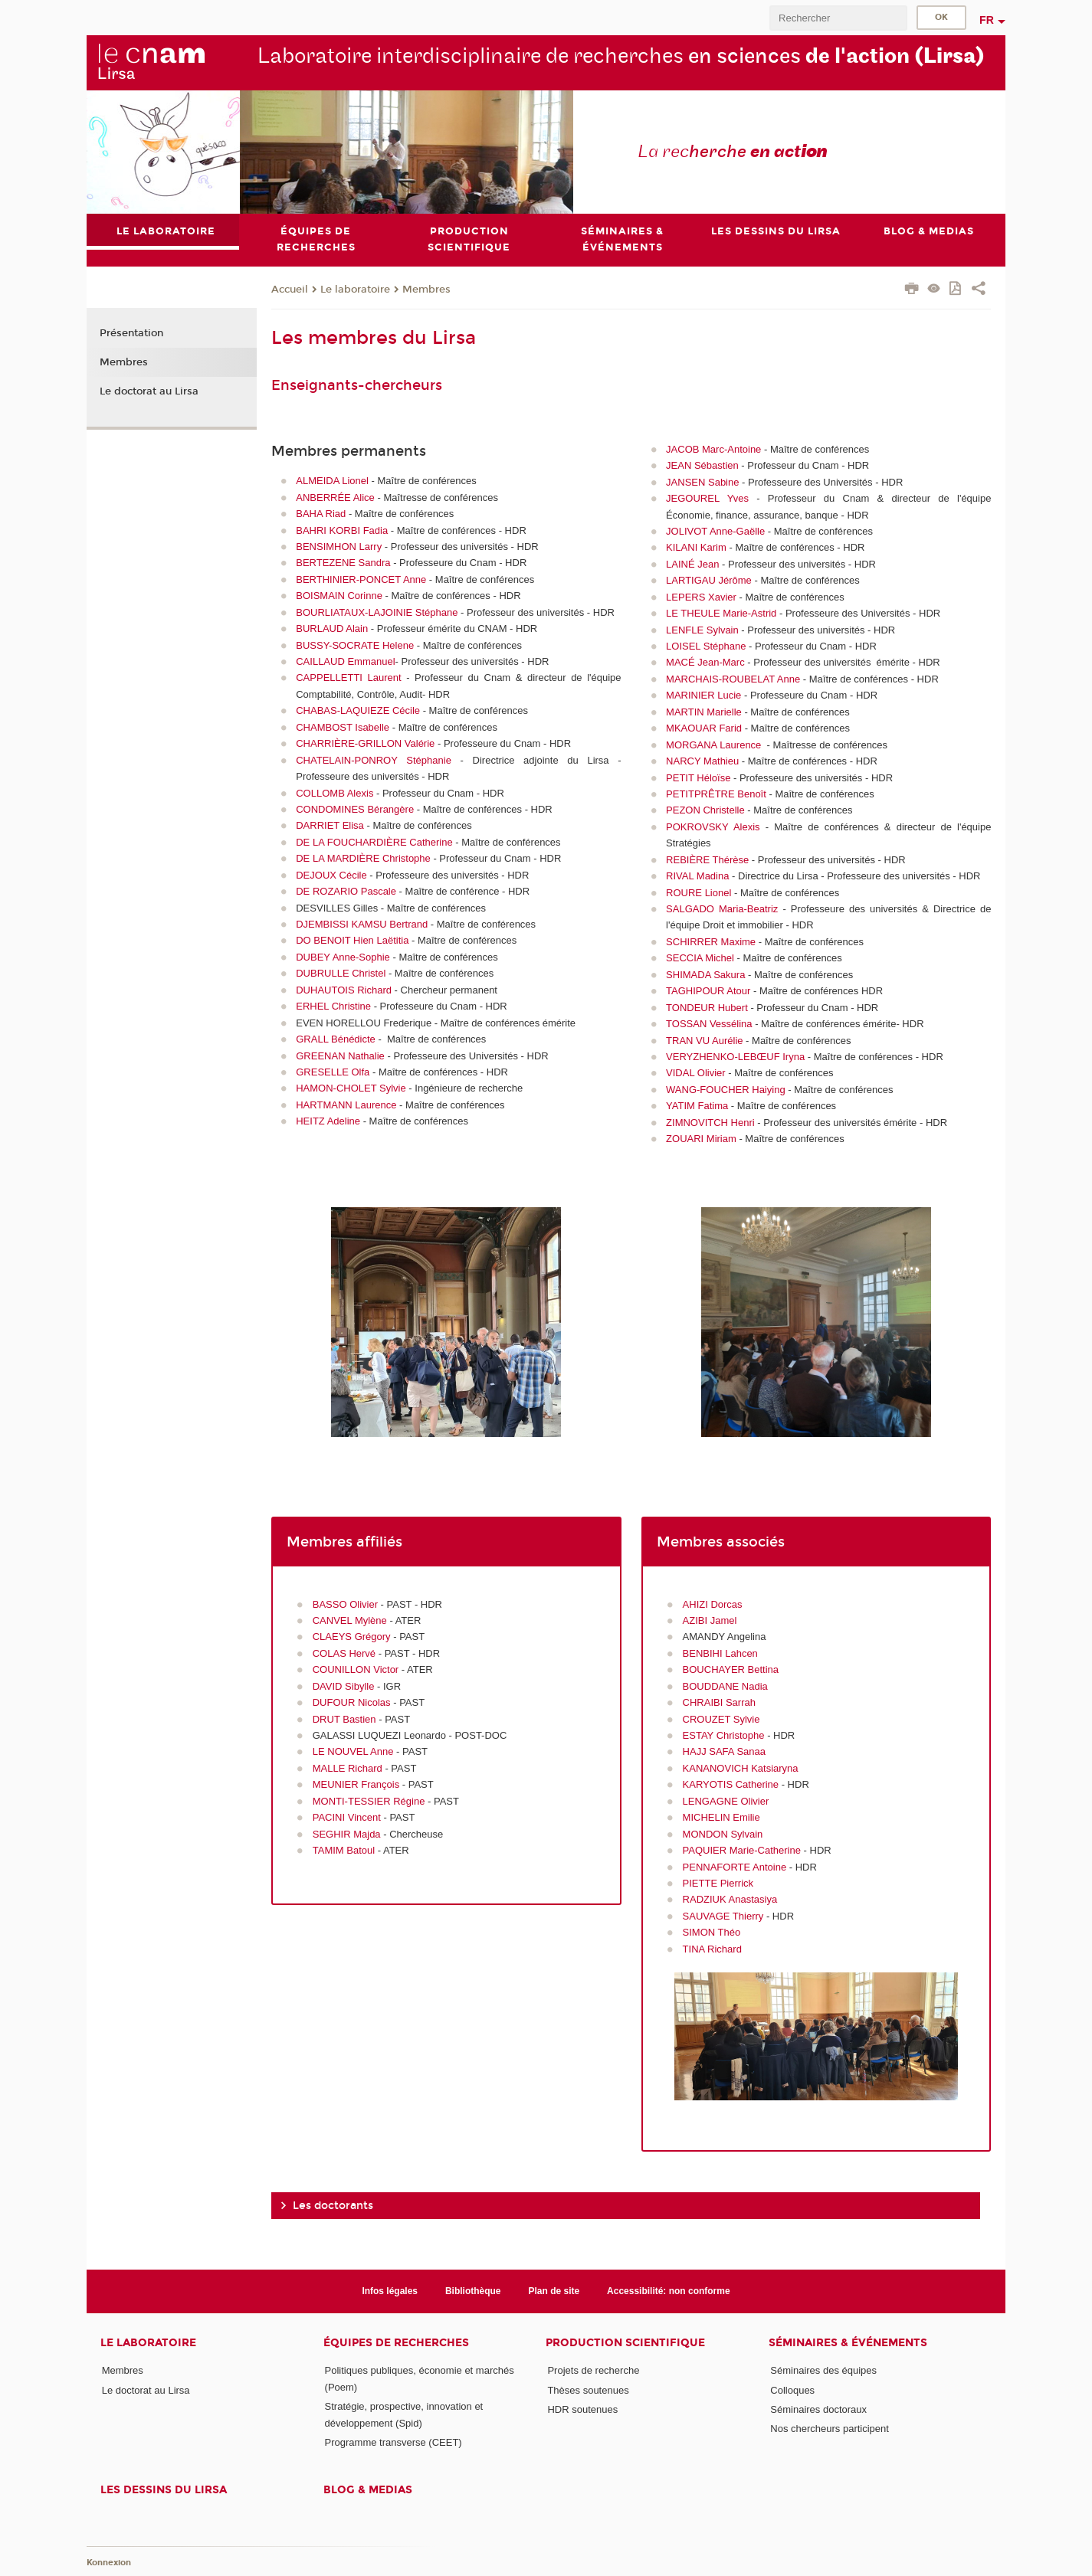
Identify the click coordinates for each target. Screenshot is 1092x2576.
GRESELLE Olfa (332, 1072)
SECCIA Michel (700, 958)
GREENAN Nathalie (340, 1056)
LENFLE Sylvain (702, 630)
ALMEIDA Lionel (332, 480)
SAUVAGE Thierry (723, 1916)
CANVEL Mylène (351, 1620)
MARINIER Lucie (703, 695)
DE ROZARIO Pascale (346, 891)
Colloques (792, 2390)
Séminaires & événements (848, 2342)
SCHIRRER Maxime (711, 942)
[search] (838, 18)
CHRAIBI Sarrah (719, 1702)
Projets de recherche (593, 2370)
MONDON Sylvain (723, 1834)
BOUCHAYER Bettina (731, 1669)
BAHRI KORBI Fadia (342, 530)
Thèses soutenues (587, 2390)
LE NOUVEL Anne (353, 1752)
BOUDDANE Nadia (725, 1686)
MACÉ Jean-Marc (705, 663)
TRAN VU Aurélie (704, 1040)
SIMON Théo (713, 1932)
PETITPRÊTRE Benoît (716, 794)
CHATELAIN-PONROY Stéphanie (373, 760)
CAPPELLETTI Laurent (348, 678)
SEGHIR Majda (347, 1834)
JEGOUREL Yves (707, 498)
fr (986, 20)
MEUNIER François (356, 1784)
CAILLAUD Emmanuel (345, 661)
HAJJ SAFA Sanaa (724, 1752)
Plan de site (554, 2291)
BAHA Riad (321, 513)
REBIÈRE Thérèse (707, 860)
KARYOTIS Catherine (731, 1784)
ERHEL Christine (333, 1006)
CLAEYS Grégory (352, 1637)
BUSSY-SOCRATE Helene (355, 645)
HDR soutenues (582, 2409)
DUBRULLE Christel (340, 973)
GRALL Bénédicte (335, 1039)
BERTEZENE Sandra (343, 562)
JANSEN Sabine (702, 482)
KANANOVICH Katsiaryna (741, 1768)
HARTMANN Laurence (346, 1105)
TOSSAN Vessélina (709, 1023)
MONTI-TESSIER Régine (369, 1801)
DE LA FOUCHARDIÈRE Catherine (374, 842)
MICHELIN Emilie (721, 1817)
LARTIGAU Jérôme (709, 580)
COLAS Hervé (344, 1653)
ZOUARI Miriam (701, 1138)
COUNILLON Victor (355, 1669)
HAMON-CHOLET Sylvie (351, 1088)
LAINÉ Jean (692, 564)
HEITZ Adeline (328, 1121)
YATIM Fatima (697, 1105)
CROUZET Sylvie (721, 1719)
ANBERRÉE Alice (335, 497)
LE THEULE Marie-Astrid (721, 613)
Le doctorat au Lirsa (149, 391)
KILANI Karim (696, 548)
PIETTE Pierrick (718, 1883)
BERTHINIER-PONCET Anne (361, 579)
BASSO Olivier (347, 1604)
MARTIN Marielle (704, 712)
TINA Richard (714, 1949)
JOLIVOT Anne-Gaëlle (715, 531)
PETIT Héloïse (698, 778)
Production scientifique (625, 2342)
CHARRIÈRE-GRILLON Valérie (365, 743)
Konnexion (109, 2563)
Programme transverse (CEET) (393, 2442)
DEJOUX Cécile (331, 875)
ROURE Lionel (698, 892)
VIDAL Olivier (696, 1073)
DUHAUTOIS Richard (344, 990)
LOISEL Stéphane (706, 646)
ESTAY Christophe (724, 1735)
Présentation (131, 334)
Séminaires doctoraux (818, 2409)
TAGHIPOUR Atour (708, 991)
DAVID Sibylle (344, 1686)
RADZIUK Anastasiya (730, 1900)
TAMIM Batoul (344, 1850)
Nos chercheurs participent (829, 2428)
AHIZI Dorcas (713, 1604)
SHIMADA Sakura (705, 974)
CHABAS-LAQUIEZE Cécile (358, 710)
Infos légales (390, 2291)
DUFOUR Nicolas (352, 1702)
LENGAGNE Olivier (726, 1801)
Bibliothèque (473, 2291)
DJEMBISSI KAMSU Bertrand (362, 924)
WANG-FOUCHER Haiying (725, 1089)
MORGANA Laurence (713, 745)
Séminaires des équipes (823, 2370)
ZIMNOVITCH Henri (710, 1122)
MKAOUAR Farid (704, 728)
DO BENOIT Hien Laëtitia (352, 941)
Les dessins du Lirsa (163, 2489)
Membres (426, 289)
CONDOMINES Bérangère (355, 809)
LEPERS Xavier (701, 597)
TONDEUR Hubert (707, 1007)
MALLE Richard (347, 1768)
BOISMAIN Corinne (339, 595)
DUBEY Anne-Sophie (343, 957)
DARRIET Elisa (330, 825)
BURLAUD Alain (332, 628)
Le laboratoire (355, 289)
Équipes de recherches (396, 2342)
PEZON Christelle (705, 811)
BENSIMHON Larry (339, 546)
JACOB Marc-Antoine (713, 449)
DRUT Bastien (346, 1719)
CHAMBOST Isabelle (342, 727)
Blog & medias (367, 2489)
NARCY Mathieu (702, 761)
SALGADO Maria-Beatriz (722, 909)
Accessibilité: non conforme (668, 2291)
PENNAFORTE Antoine (735, 1867)
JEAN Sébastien (702, 465)
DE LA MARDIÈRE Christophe (363, 858)
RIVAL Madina (697, 876)
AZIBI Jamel (710, 1620)
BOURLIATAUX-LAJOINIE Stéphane (376, 612)
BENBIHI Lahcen (720, 1653)
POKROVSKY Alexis (713, 827)
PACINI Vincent (348, 1817)
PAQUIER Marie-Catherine (742, 1850)
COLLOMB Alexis (334, 793)
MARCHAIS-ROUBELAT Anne (733, 679)
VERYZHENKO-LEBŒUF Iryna (735, 1056)
